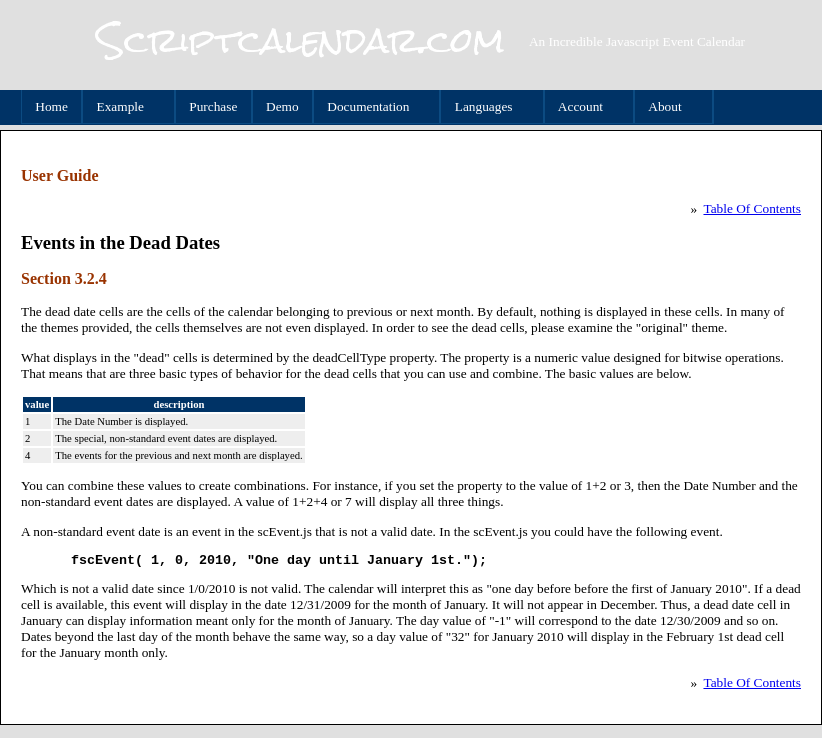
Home (51, 106)
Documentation (371, 107)
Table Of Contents (752, 208)
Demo (282, 106)
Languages (486, 107)
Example (123, 107)
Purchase (213, 106)
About (668, 107)
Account (583, 107)
